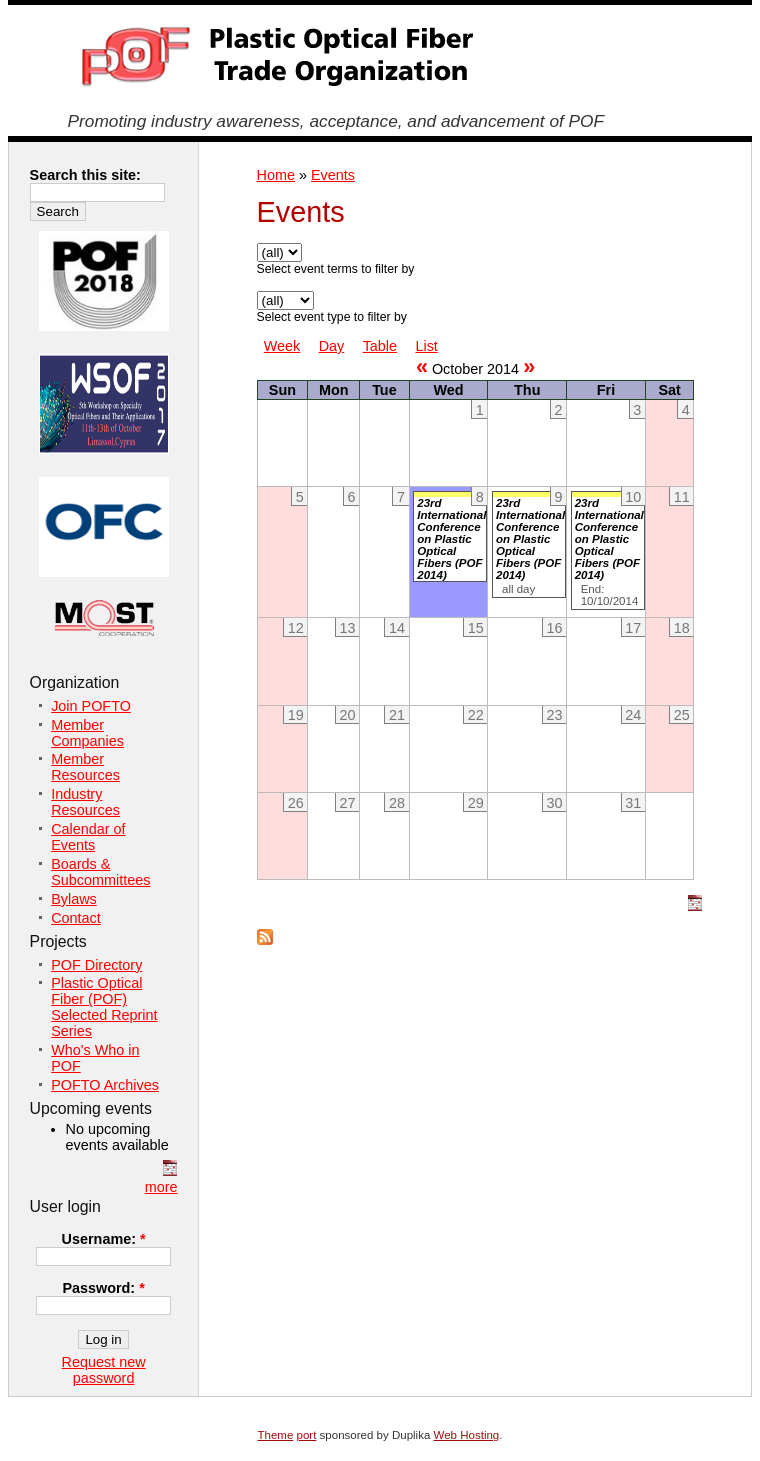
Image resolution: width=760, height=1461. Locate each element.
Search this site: (85, 175)
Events (333, 175)
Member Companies (87, 733)
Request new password (104, 1370)
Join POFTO (91, 706)
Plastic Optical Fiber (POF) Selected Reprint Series (104, 1007)
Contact (76, 918)
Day (332, 346)
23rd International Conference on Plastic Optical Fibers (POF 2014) (451, 539)
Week (282, 346)
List (426, 346)
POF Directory (96, 965)
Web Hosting (467, 1435)
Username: (104, 1239)
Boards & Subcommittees (100, 872)
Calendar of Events (88, 837)
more (161, 1187)
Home (276, 175)
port (307, 1435)
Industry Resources (85, 802)
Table (380, 346)
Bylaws (74, 899)
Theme (276, 1435)
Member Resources (85, 767)
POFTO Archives (105, 1085)
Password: (103, 1288)
